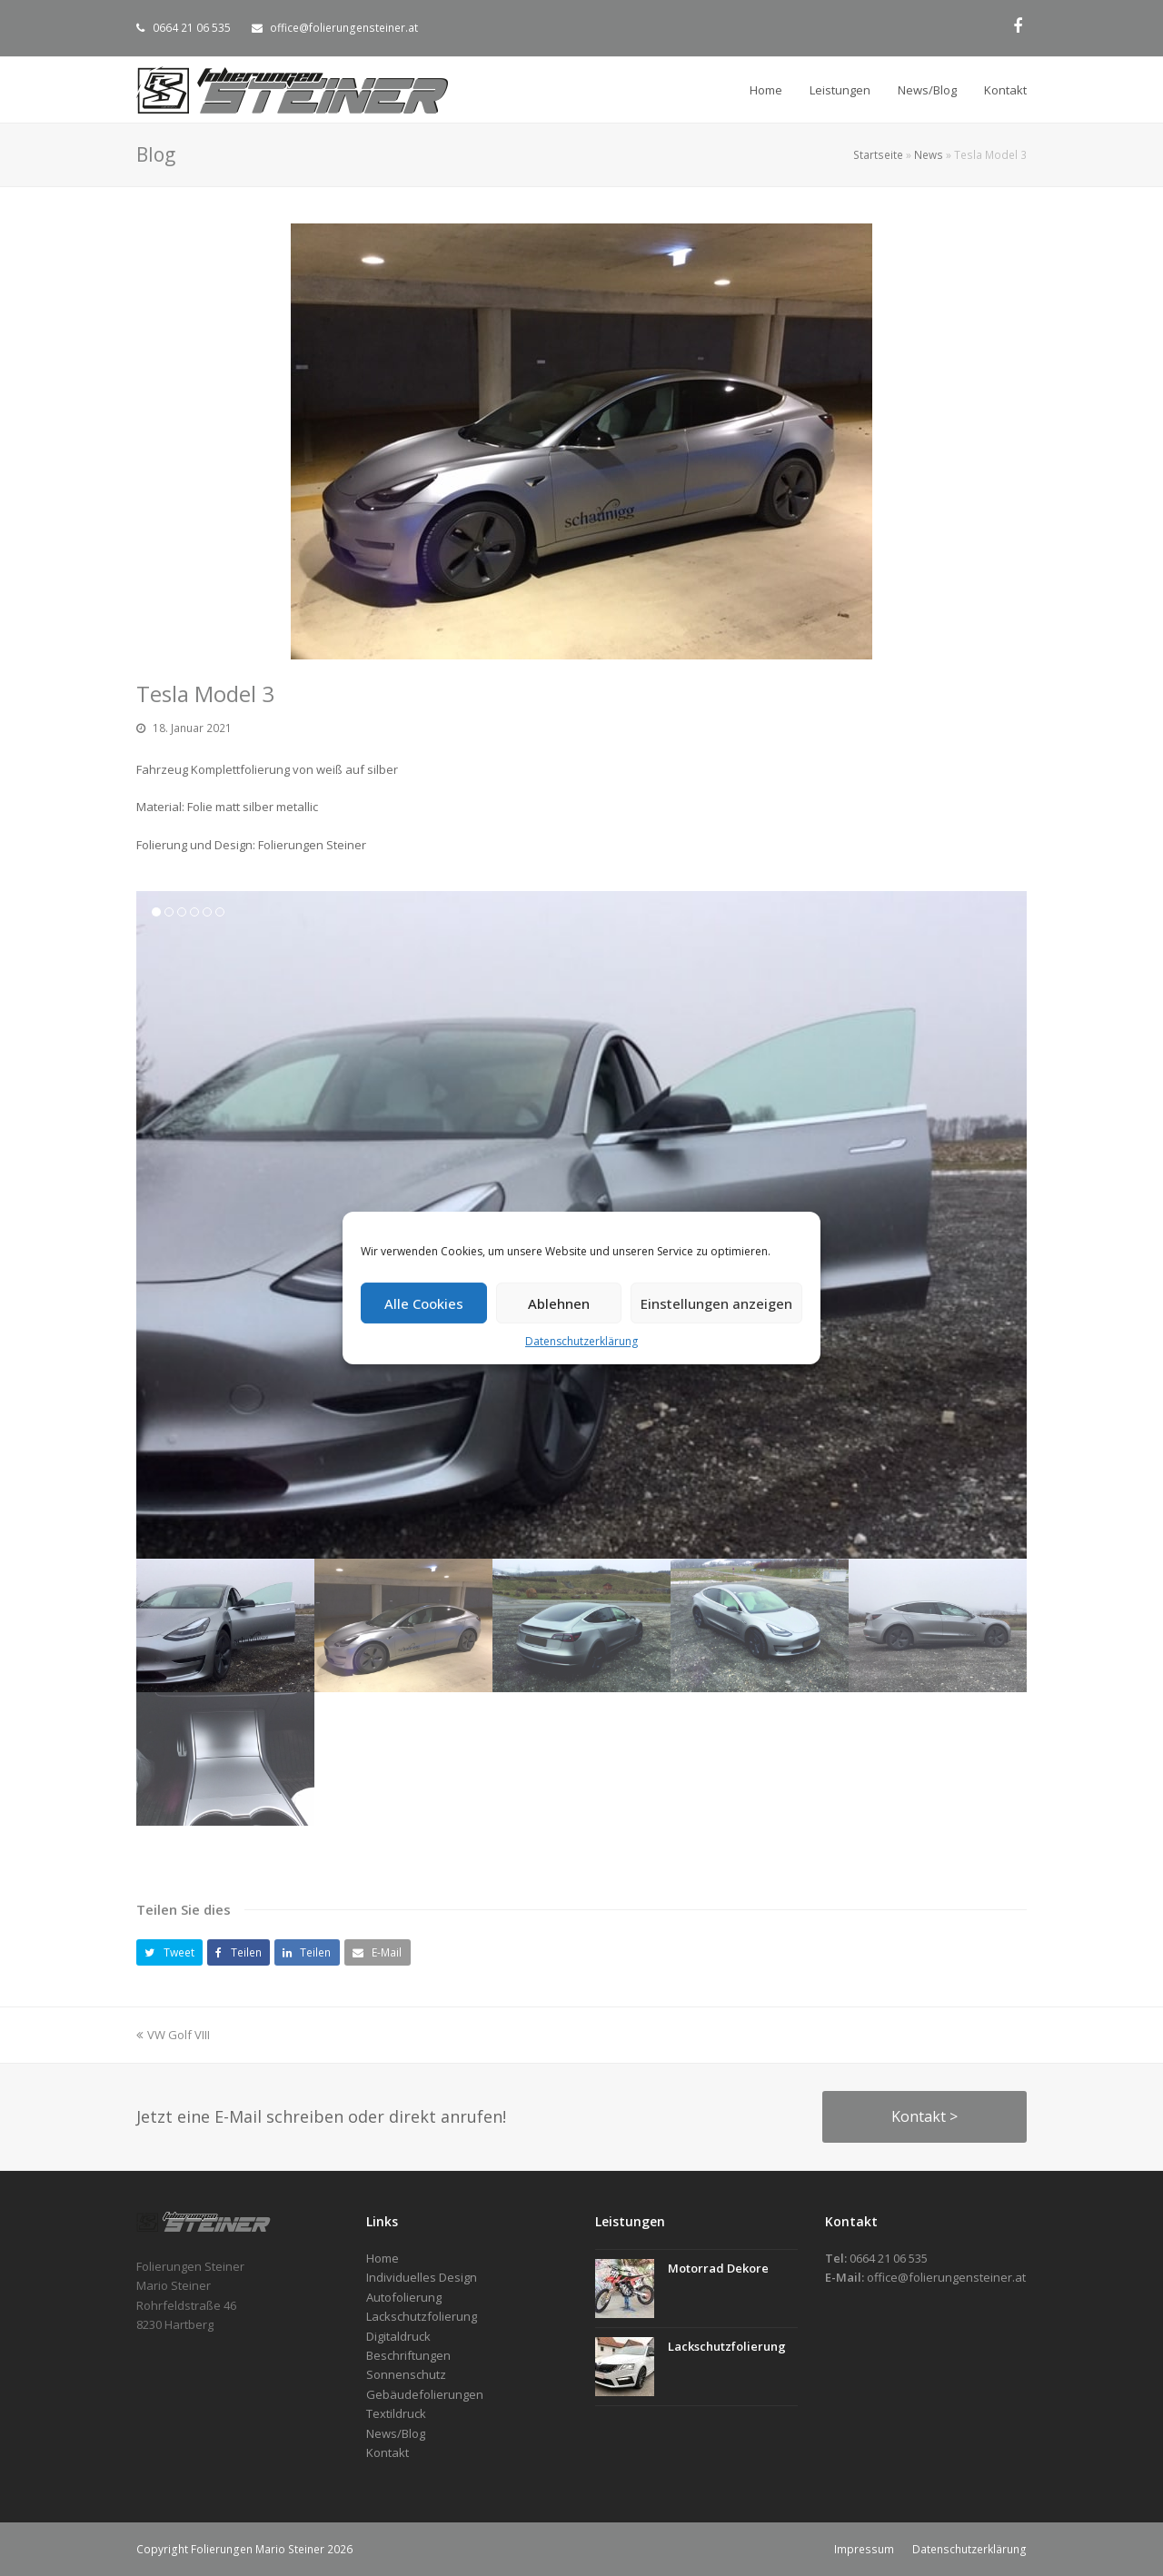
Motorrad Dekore (718, 2268)
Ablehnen (559, 1303)
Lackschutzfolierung (727, 2346)
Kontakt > (924, 2116)
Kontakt (387, 2452)
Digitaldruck (398, 2336)
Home (382, 2258)
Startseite (878, 154)
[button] (169, 1952)
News (928, 154)
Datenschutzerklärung (581, 1341)
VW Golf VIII (173, 2034)
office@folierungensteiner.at (344, 27)
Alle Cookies (423, 1303)
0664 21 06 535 (192, 27)
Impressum (864, 2549)
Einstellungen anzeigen (716, 1303)
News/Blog (395, 2433)
